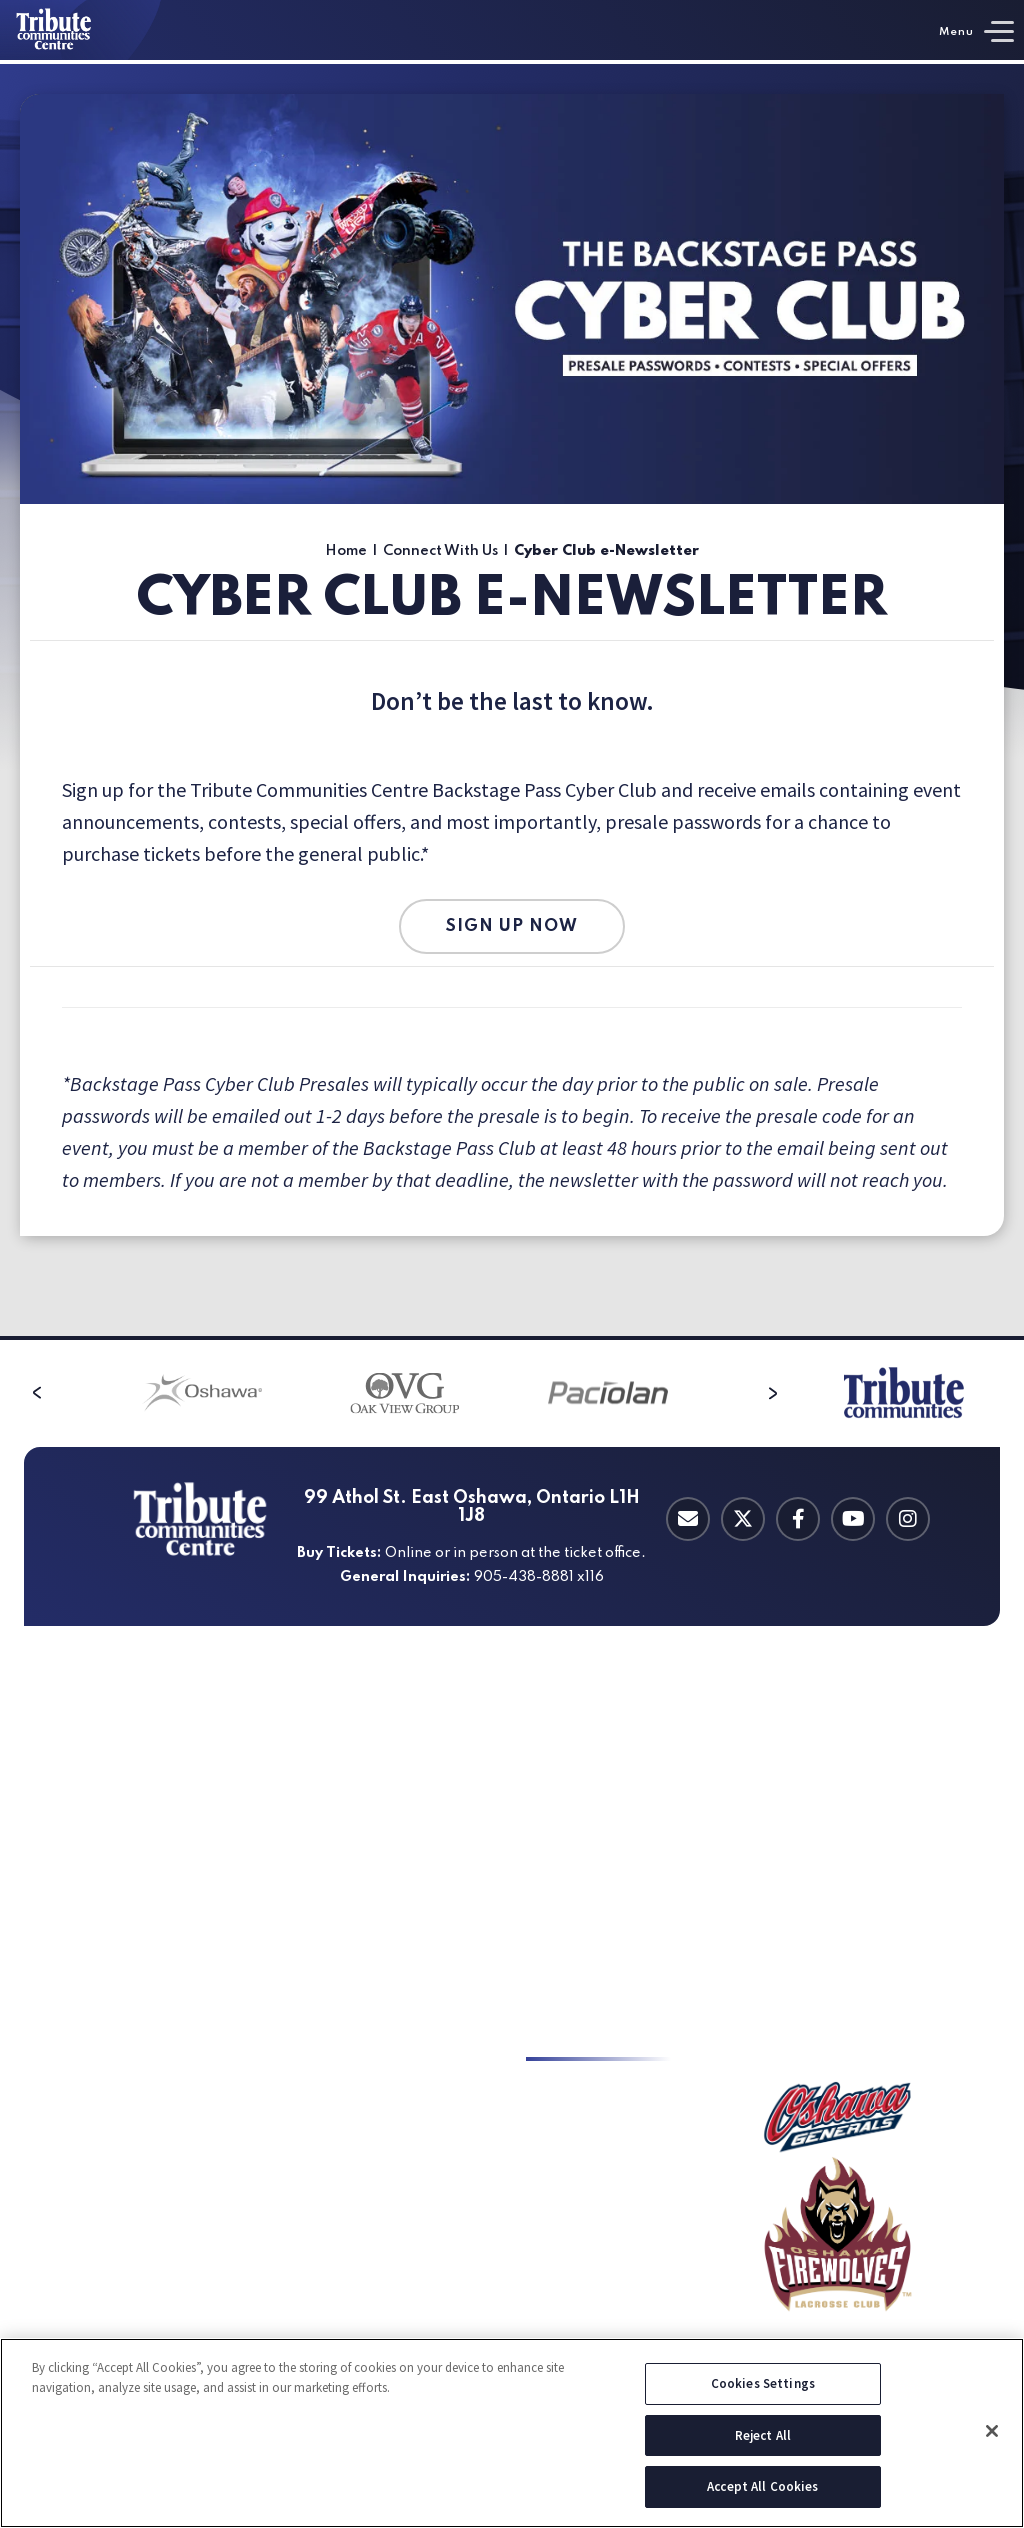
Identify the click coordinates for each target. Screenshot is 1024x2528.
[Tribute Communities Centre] (81, 30)
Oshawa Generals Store (840, 1892)
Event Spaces (335, 2288)
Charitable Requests (595, 2298)
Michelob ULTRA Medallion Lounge (617, 1872)
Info (810, 1725)
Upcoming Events (115, 1772)
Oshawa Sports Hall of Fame (857, 1862)
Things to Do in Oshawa (371, 1892)
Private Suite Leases (594, 1772)
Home (346, 551)
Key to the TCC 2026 (594, 2088)
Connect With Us (440, 551)
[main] (512, 700)
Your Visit (354, 1725)
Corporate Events (350, 2178)
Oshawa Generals (114, 1892)
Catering (604, 1725)
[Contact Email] (688, 1519)
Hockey (131, 2041)
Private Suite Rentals (598, 1802)
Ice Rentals (93, 2088)
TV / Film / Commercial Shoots (368, 2248)
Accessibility (332, 1832)
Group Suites (569, 1832)
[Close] (992, 2439)
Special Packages (113, 1862)
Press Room (567, 2208)
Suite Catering (575, 1912)
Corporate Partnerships (607, 2238)
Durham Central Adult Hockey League (156, 2128)
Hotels (313, 1922)
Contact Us (564, 2148)
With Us (598, 2041)
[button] (37, 1393)
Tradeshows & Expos (359, 2148)
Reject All (763, 2443)
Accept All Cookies (762, 2495)
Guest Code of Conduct (838, 1802)
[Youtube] (853, 1519)
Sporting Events (345, 2118)
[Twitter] (743, 1519)
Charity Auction (579, 2268)
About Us (792, 1772)
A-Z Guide (322, 1802)
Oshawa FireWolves (121, 1922)
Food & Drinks (337, 1862)
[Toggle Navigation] (976, 31)
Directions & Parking (360, 1772)
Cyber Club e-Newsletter (613, 2118)
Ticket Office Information (142, 1802)
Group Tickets (103, 1832)
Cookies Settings (763, 2391)
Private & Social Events (368, 2208)
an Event (352, 2041)
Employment (571, 2328)
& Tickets (127, 1725)
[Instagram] (908, 1519)
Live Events (328, 2088)
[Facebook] (798, 1519)
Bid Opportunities (587, 2178)
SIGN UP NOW (512, 926)
